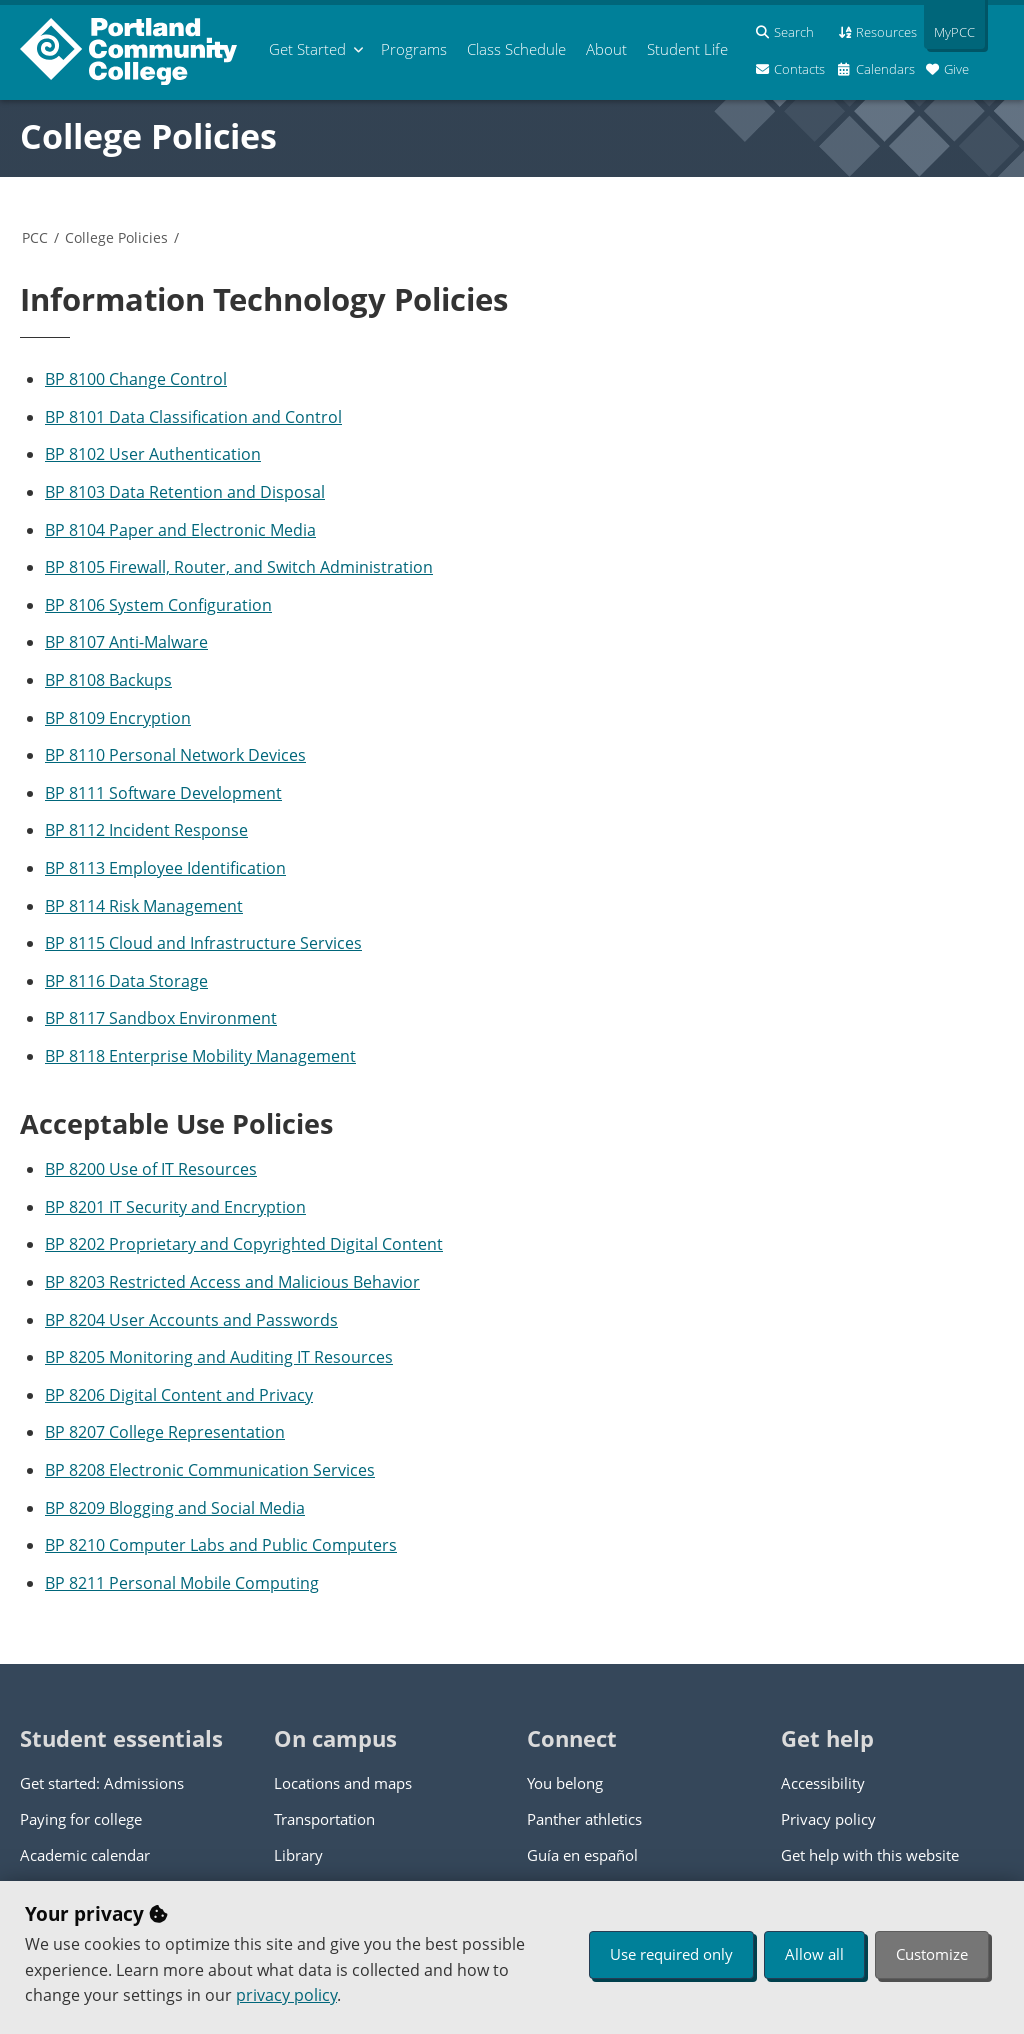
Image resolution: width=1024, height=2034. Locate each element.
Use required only (671, 1954)
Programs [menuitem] (414, 49)
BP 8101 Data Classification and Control (193, 417)
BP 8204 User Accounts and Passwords (191, 1320)
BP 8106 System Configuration (158, 605)
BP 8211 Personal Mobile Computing (182, 1583)
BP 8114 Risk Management (144, 906)
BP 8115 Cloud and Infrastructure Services (203, 943)
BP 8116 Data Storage (126, 981)
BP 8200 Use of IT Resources (151, 1169)
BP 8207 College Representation (165, 1432)
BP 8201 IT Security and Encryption (175, 1207)
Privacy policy (828, 1819)
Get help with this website (870, 1855)
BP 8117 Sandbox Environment (161, 1018)
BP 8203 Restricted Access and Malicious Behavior (232, 1282)
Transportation (324, 1819)
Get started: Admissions (102, 1783)
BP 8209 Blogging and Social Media (175, 1508)
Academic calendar (85, 1855)
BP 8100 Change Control (136, 379)
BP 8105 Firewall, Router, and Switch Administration (239, 567)
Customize (932, 1954)
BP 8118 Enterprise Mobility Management (200, 1056)
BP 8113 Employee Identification (165, 868)
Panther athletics (584, 1819)
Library (298, 1855)
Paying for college (81, 1819)
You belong (565, 1783)
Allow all (814, 1954)
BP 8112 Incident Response (146, 830)
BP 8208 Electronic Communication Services (210, 1470)
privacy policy (286, 1995)
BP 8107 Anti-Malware (126, 642)
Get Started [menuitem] (307, 49)
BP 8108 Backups (108, 680)
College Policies (148, 136)
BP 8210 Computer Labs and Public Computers (221, 1545)
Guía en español (582, 1855)
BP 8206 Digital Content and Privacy (179, 1395)
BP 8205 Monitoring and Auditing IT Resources (219, 1357)
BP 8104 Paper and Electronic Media (180, 530)
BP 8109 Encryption (118, 718)
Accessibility (823, 1783)
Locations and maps (343, 1783)
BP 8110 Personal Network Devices (175, 755)
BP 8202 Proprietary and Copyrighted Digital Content (244, 1244)
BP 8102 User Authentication (153, 454)
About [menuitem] (606, 49)
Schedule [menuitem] (516, 49)
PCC (35, 237)
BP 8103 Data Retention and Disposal (185, 492)
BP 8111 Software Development (163, 793)
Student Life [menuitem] (687, 49)
